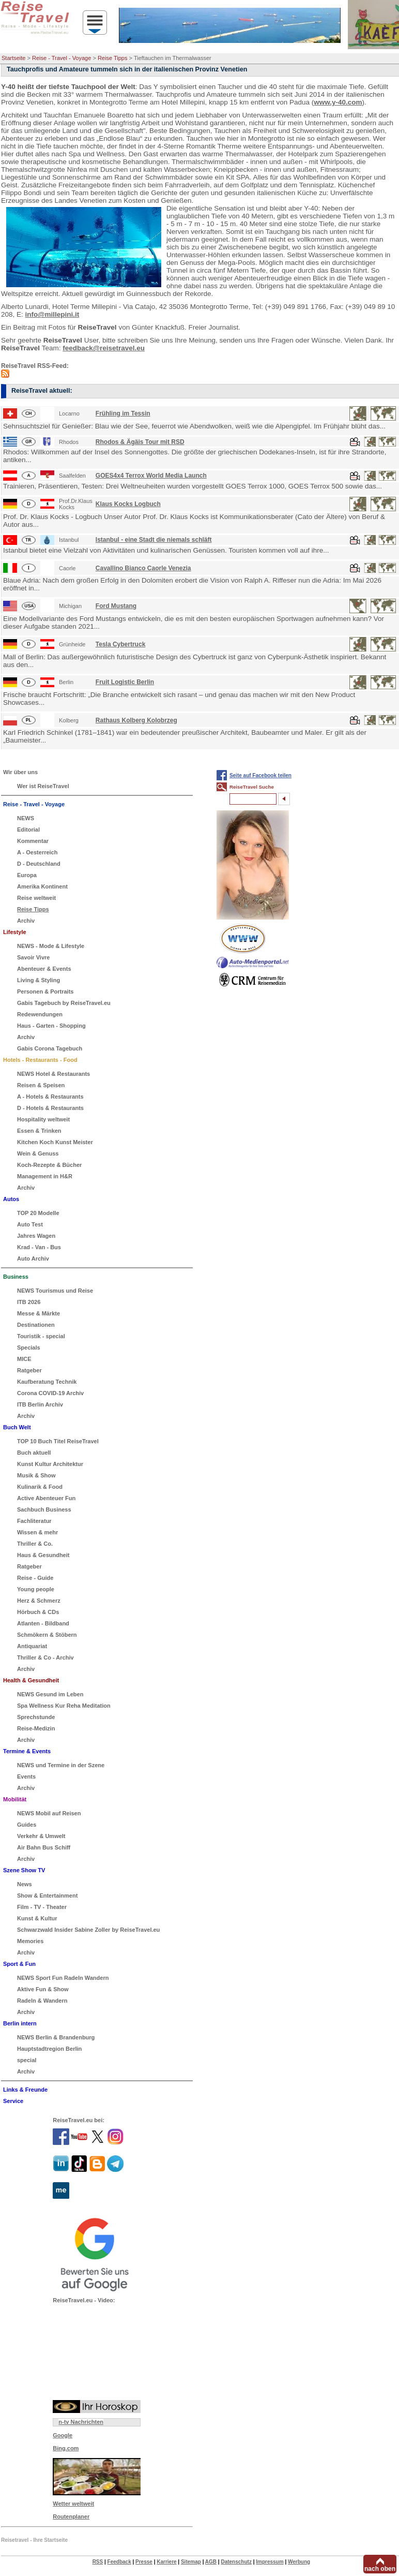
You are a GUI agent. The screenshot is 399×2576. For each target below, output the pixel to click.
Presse (143, 2562)
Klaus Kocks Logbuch (128, 504)
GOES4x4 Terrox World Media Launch (151, 475)
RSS (98, 2562)
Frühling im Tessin (123, 413)
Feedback (119, 2562)
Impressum (269, 2562)
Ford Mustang (116, 606)
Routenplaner (71, 2516)
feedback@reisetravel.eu (104, 348)
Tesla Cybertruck (121, 644)
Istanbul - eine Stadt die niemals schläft (154, 539)
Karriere (166, 2562)
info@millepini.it (52, 314)
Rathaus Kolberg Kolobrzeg (136, 720)
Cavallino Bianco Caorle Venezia (143, 568)
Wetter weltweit (73, 2503)
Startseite (13, 58)
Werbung (299, 2562)
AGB (211, 2562)
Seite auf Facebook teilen (260, 775)
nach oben (379, 2568)
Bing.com (66, 2448)
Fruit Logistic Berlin (125, 682)
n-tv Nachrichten (80, 2422)
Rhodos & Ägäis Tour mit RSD (140, 442)
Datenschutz (236, 2562)
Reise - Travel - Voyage (61, 58)
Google (62, 2435)
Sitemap (191, 2562)
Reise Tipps (112, 58)
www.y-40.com (338, 102)
